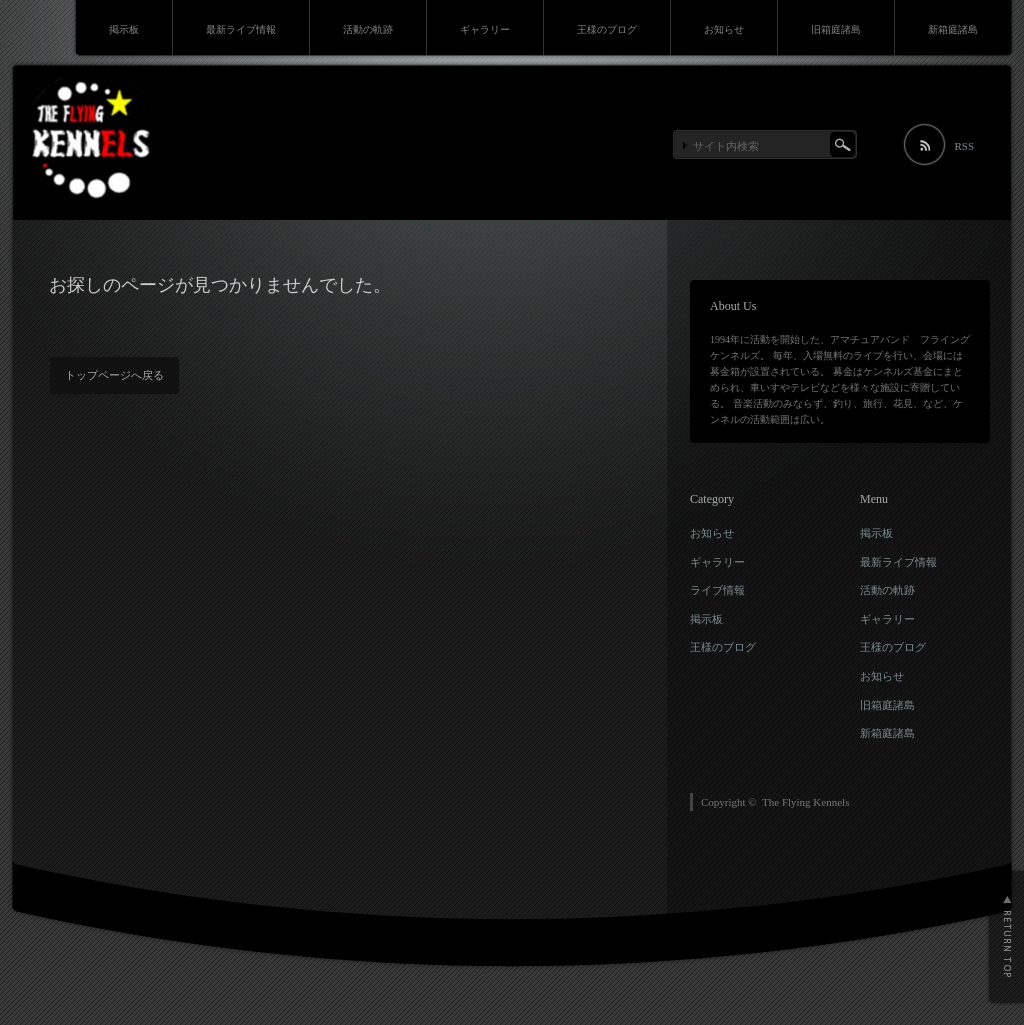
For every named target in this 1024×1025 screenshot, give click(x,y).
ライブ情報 (717, 590)
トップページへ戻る (114, 375)
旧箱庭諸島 (836, 29)
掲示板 (124, 29)
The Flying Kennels (805, 802)
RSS (964, 146)
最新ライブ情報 (241, 29)
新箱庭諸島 (953, 29)
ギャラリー (485, 29)
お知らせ (724, 29)
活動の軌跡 (368, 29)
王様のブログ (607, 29)
